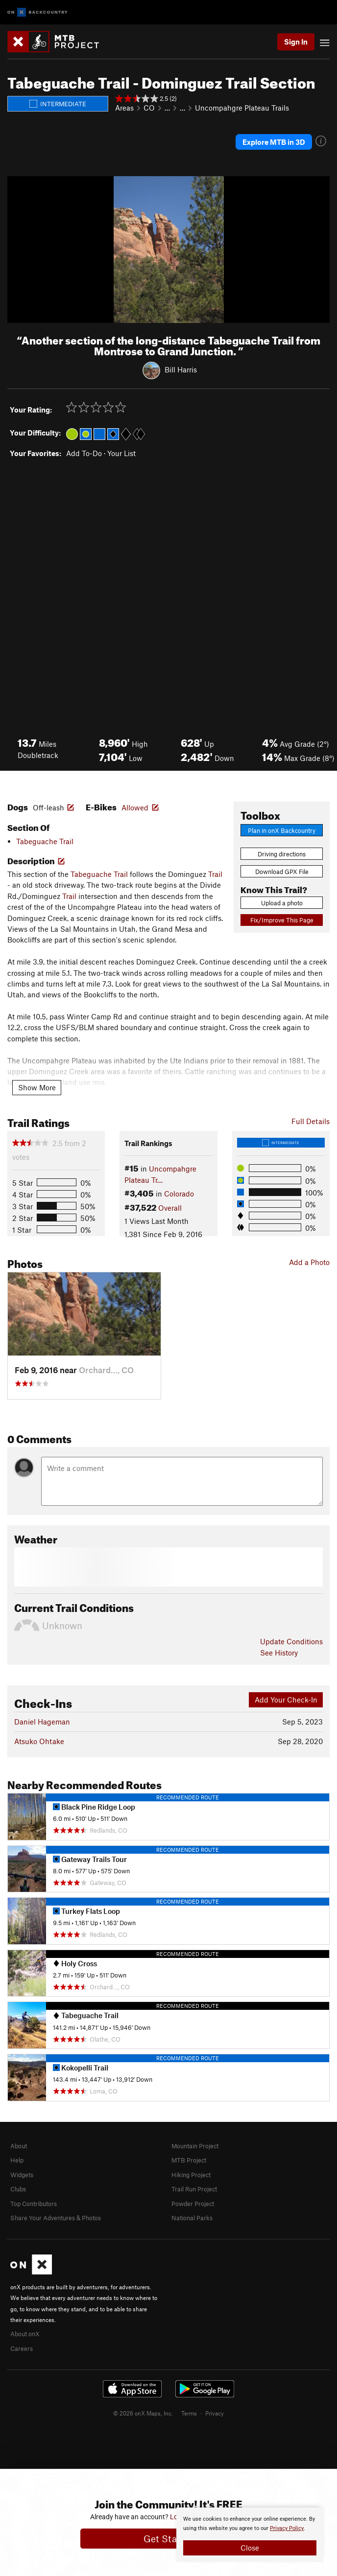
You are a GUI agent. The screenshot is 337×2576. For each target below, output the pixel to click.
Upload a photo (282, 903)
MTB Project (188, 2160)
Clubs (18, 2189)
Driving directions (282, 854)
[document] (249, 2534)
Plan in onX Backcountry (281, 830)
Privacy (214, 2413)
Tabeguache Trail (44, 841)
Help (17, 2160)
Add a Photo (309, 1262)
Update (291, 1641)
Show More (37, 1087)
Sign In (296, 41)
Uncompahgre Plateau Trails (242, 107)
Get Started (169, 2538)
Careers (21, 2348)
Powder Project (192, 2204)
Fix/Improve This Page (281, 920)
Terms (189, 2413)
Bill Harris (181, 369)
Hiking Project (191, 2175)
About (18, 2146)
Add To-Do (84, 453)
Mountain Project (194, 2146)
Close (250, 2547)
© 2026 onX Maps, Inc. (143, 2413)
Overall (170, 1207)
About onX (25, 2334)
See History (279, 1652)
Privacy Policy (287, 2528)
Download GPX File (282, 871)
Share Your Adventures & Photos (55, 2218)
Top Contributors (33, 2204)
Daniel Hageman (42, 1721)
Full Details (310, 1121)
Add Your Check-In (286, 1699)
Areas (124, 107)
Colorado (179, 1193)
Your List (121, 453)
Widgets (21, 2175)
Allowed (134, 807)
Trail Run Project (194, 2189)
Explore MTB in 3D (273, 142)
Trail (215, 874)
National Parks (192, 2218)
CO (149, 107)
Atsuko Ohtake (39, 1741)
